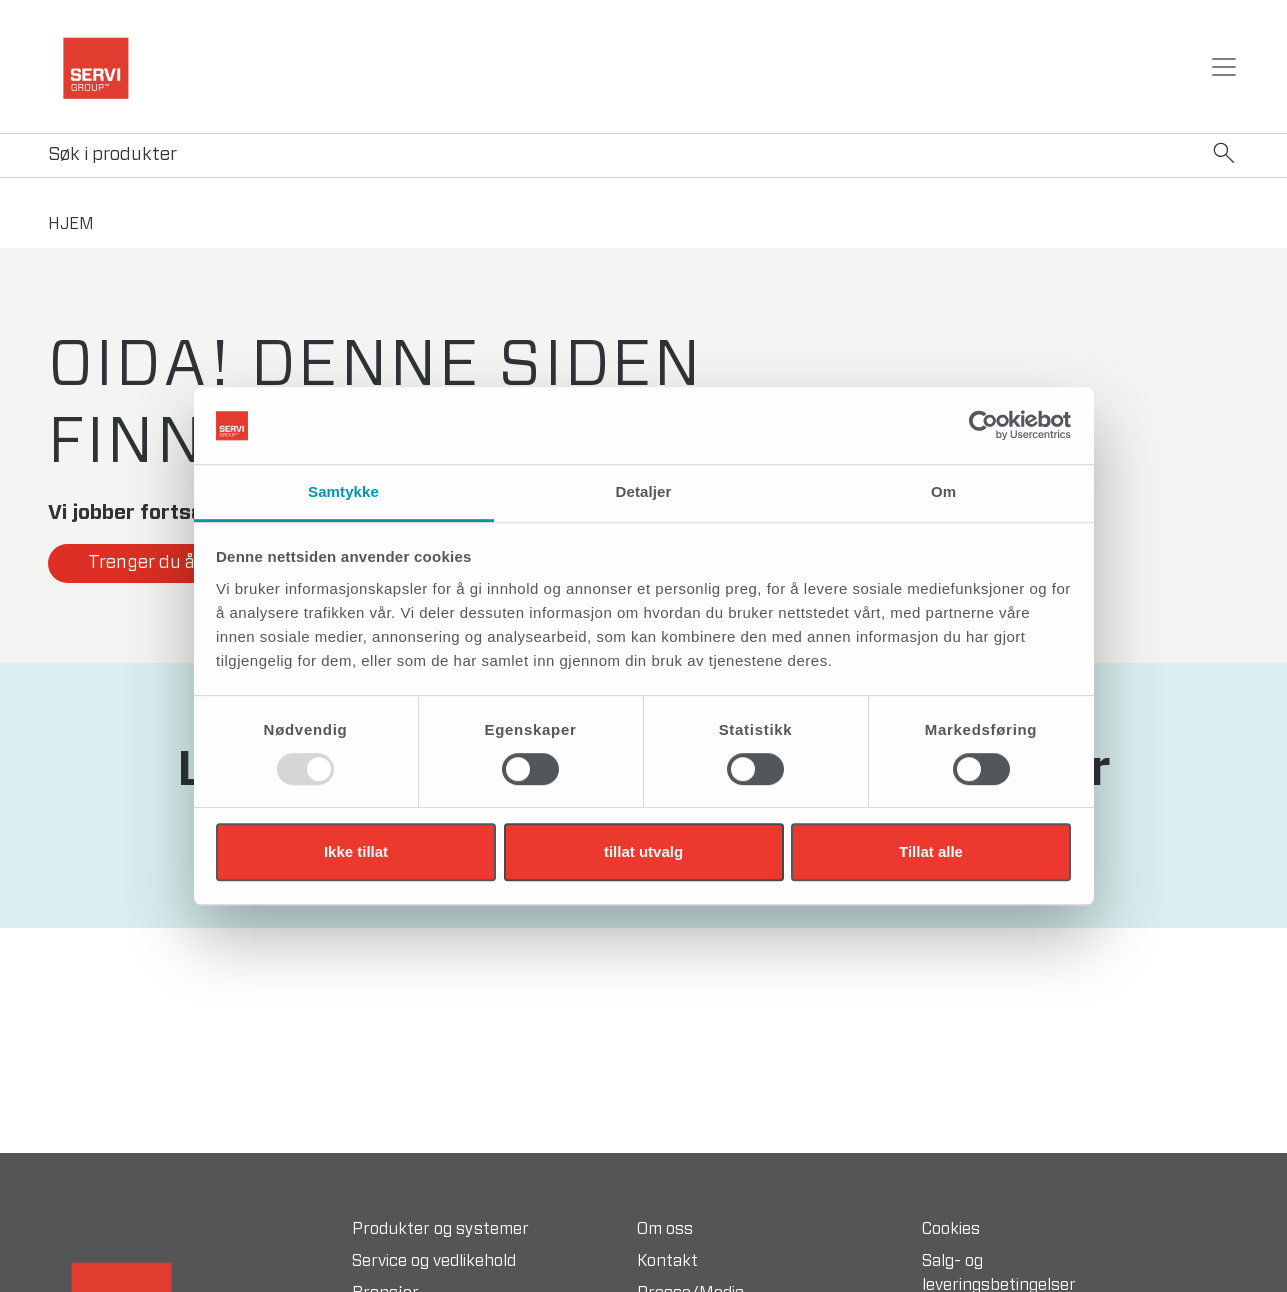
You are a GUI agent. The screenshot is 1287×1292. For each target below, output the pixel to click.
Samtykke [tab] (343, 491)
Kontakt (667, 1261)
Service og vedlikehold (434, 1261)
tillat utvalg (643, 851)
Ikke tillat (356, 851)
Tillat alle (931, 851)
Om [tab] (943, 491)
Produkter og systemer (440, 1229)
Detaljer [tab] (644, 491)
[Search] (643, 155)
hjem (71, 224)
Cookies (951, 1229)
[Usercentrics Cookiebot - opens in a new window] (983, 426)
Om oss (665, 1229)
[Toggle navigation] (1224, 67)
